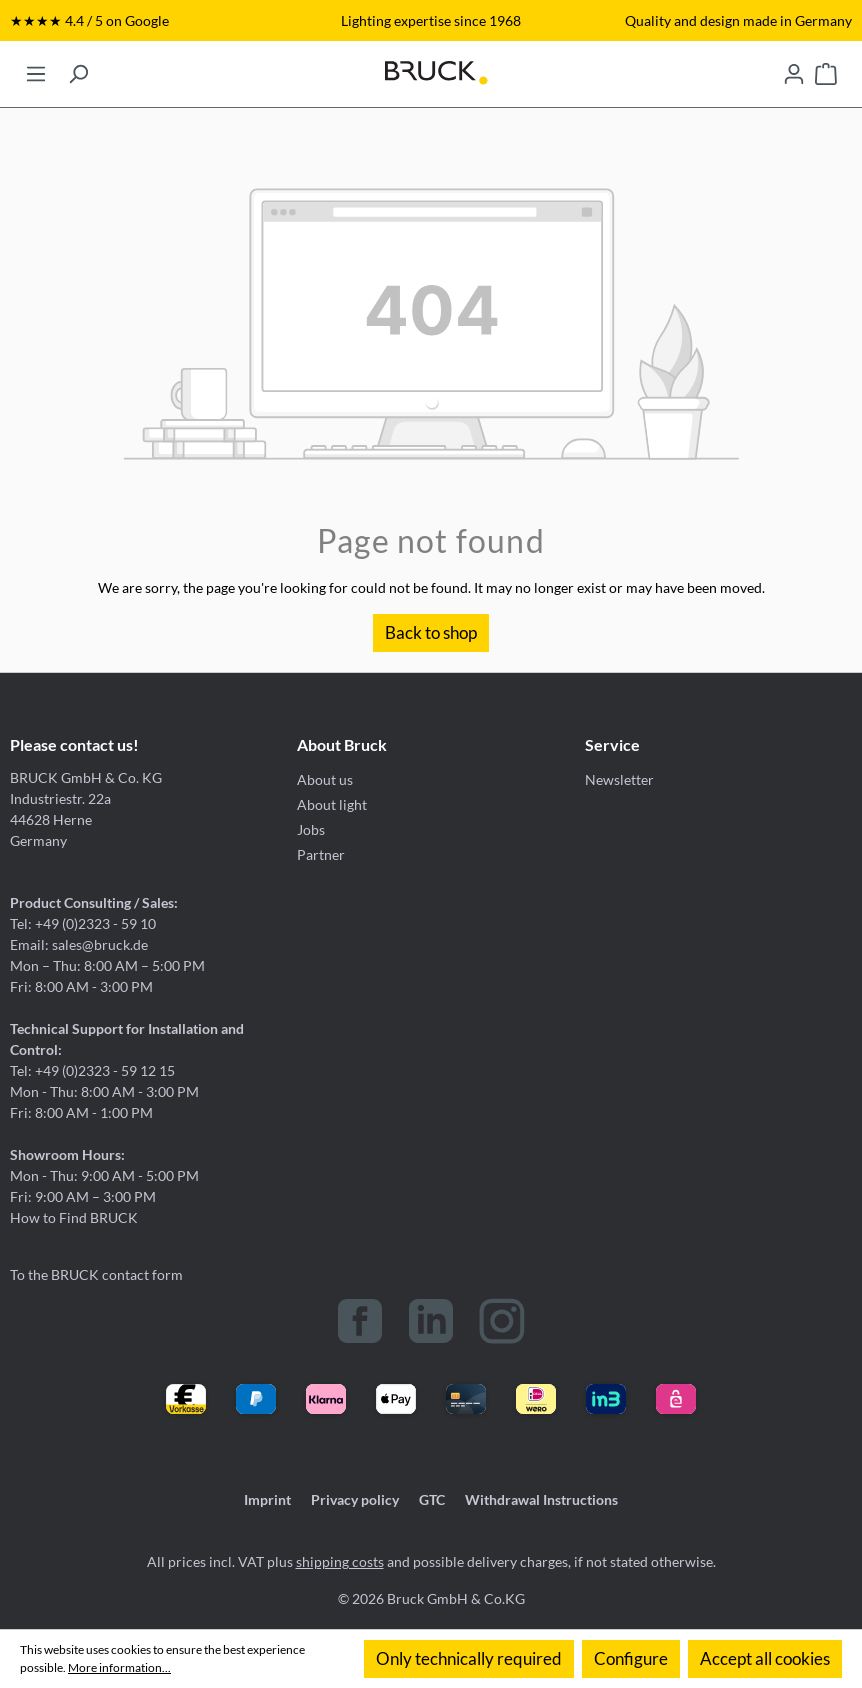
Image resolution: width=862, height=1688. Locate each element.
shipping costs (340, 1561)
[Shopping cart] (826, 68)
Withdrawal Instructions (541, 1499)
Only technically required (469, 1658)
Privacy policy (355, 1499)
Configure (631, 1658)
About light (332, 804)
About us (325, 779)
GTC (432, 1499)
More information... (119, 1667)
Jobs (311, 829)
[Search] (78, 68)
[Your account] (794, 68)
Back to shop (431, 632)
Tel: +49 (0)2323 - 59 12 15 (92, 1070)
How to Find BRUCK (74, 1217)
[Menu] (36, 68)
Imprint (267, 1499)
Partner (321, 854)
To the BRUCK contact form (96, 1274)
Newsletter (619, 779)
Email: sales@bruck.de (79, 944)
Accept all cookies (765, 1658)
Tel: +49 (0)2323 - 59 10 (83, 923)
